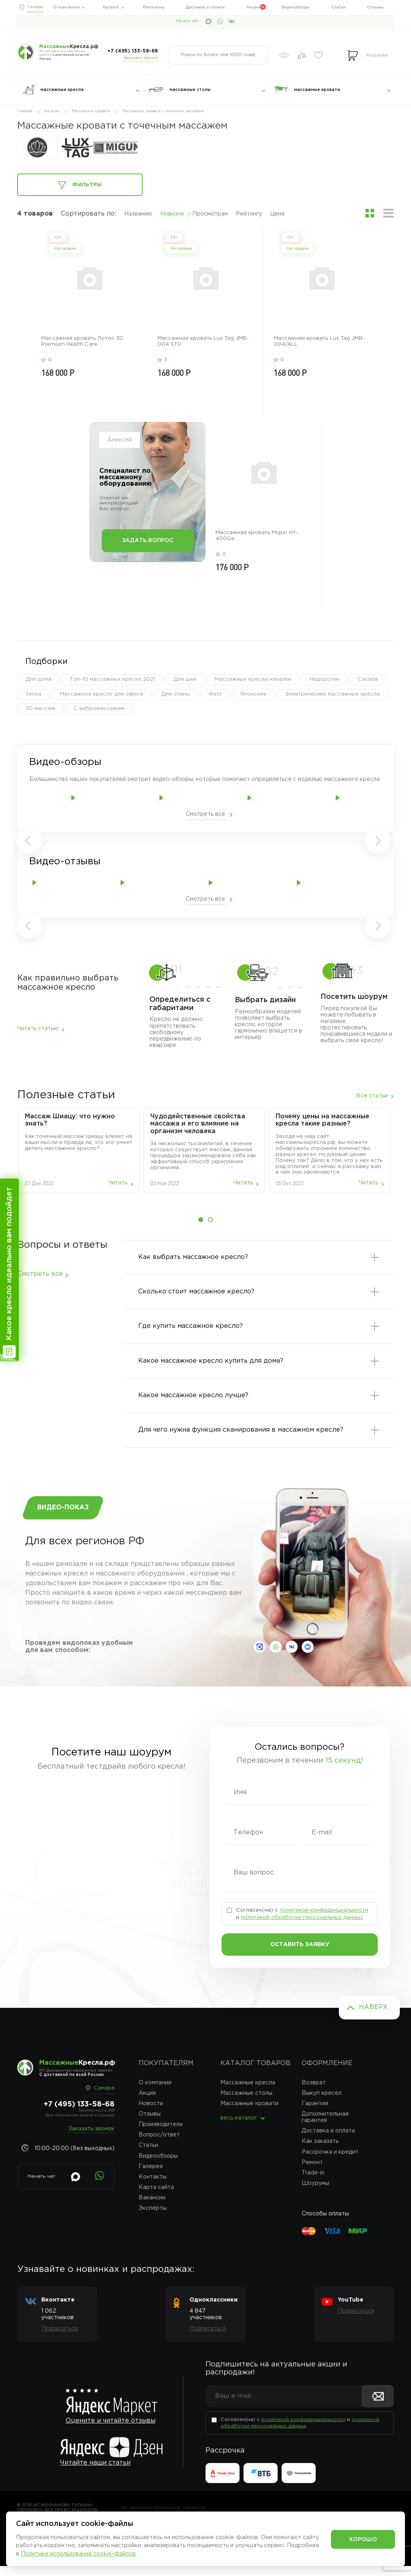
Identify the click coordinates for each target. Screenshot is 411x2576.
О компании (66, 7)
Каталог (111, 7)
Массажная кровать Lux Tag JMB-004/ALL (319, 341)
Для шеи (184, 679)
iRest (215, 694)
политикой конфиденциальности (324, 1920)
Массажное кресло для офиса (101, 694)
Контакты (153, 2186)
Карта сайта (156, 2197)
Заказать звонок (140, 58)
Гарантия (315, 2113)
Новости (151, 2113)
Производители (161, 2134)
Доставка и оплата (205, 7)
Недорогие (324, 679)
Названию (138, 214)
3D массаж (40, 708)
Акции (253, 7)
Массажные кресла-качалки (253, 679)
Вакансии (152, 2207)
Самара (35, 7)
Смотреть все (205, 814)
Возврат (314, 2092)
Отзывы (375, 7)
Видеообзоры (295, 7)
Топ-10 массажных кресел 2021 (112, 679)
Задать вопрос (147, 540)
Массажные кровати (249, 2113)
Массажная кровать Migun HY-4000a (257, 536)
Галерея (151, 2176)
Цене (277, 214)
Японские (253, 694)
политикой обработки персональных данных (302, 1927)
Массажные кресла (247, 2092)
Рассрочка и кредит (330, 2161)
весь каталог (238, 2128)
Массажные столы (246, 2102)
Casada (368, 679)
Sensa (33, 694)
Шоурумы (315, 2193)
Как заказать (320, 2151)
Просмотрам (210, 214)
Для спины (175, 694)
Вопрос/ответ (159, 2144)
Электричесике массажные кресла (332, 694)
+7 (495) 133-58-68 (132, 51)
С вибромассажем (99, 708)
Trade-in (313, 2182)
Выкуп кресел (322, 2102)
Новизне (172, 214)
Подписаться (59, 2338)
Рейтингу (249, 214)
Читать (117, 1182)
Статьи (338, 7)
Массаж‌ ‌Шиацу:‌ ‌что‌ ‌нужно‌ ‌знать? (70, 1120)
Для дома (38, 679)
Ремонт (312, 2172)
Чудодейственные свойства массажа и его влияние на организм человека (197, 1124)
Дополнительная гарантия (325, 2127)
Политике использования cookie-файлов (78, 2554)
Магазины (154, 7)
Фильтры (80, 185)
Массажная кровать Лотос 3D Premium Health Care (82, 341)
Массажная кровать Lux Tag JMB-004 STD (203, 341)
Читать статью (37, 1028)
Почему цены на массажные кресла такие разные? (322, 1120)
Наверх (373, 2017)
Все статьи (372, 1095)
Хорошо (363, 2539)
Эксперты (153, 2217)
